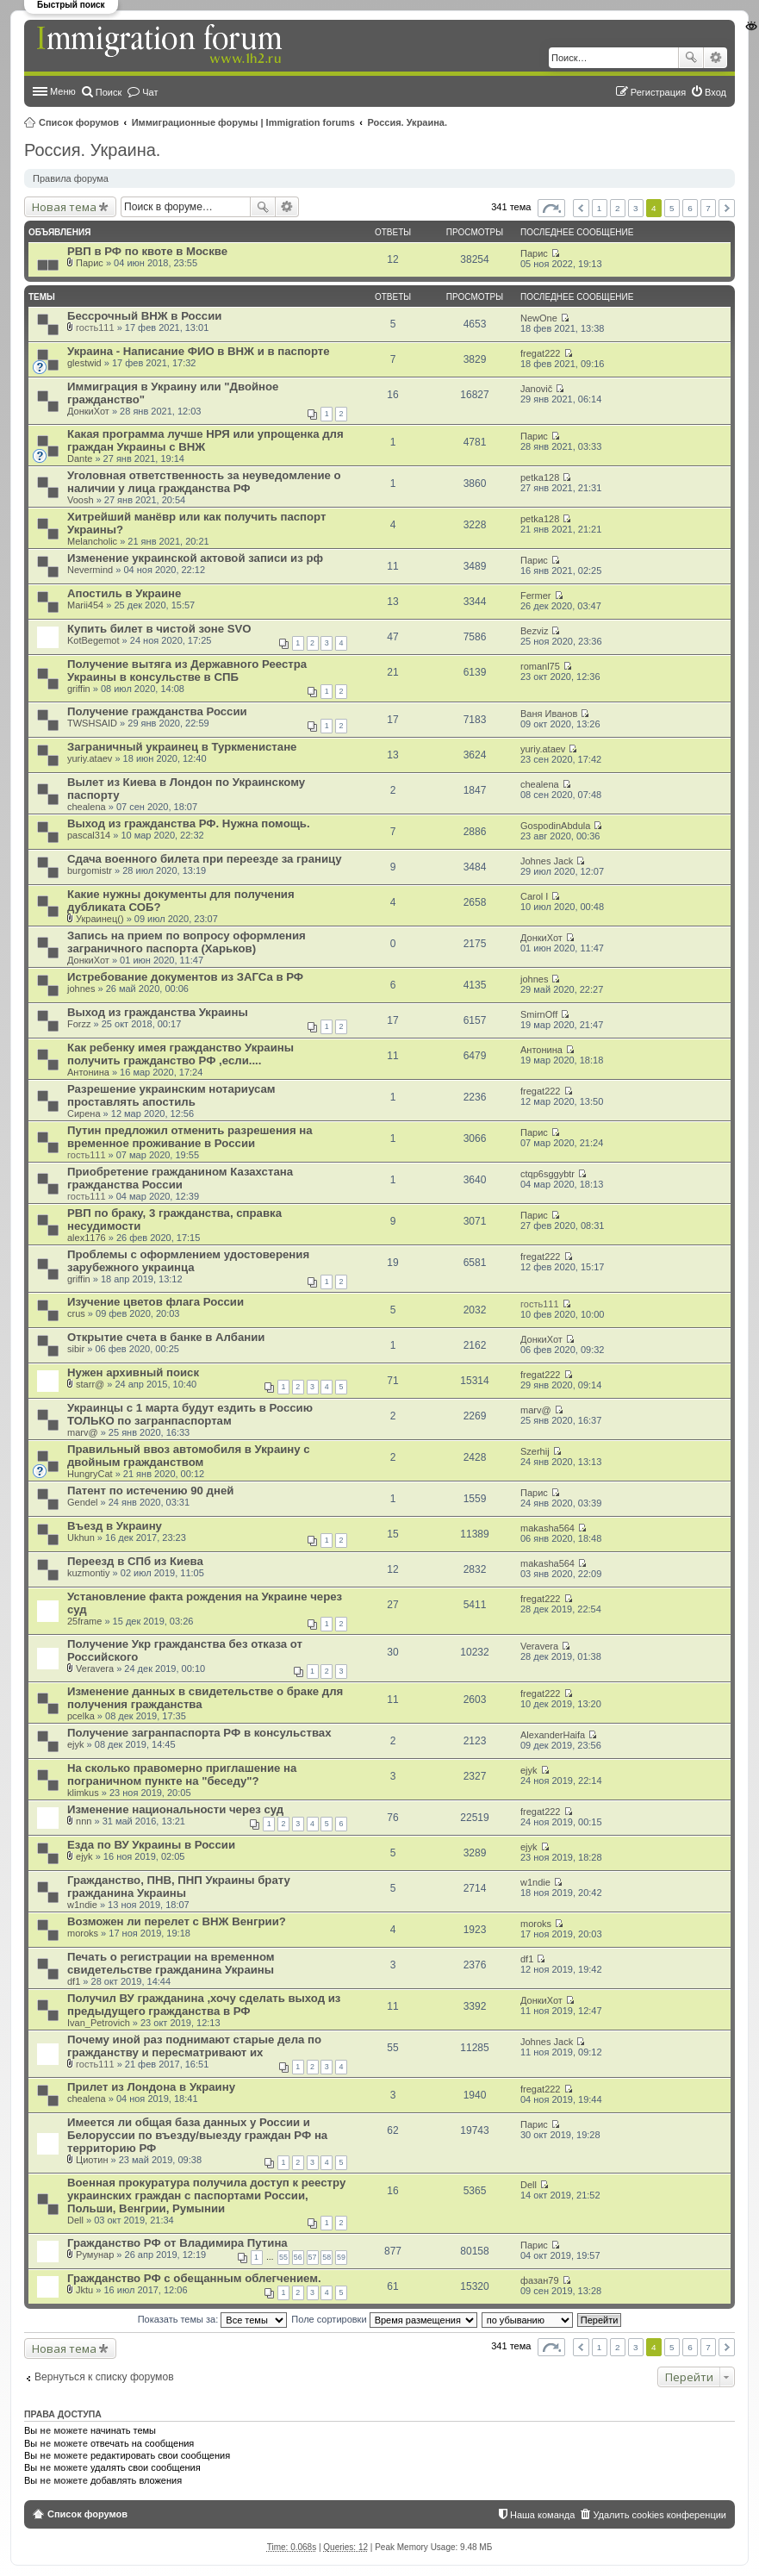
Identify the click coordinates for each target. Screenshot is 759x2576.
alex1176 (86, 1237)
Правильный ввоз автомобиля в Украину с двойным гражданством (188, 1456)
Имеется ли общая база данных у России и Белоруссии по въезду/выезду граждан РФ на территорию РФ (197, 2135)
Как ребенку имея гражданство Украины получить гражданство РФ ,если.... (180, 1054)
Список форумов (79, 122)
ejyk (75, 1744)
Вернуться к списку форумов (104, 2377)
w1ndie (82, 1904)
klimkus (83, 1792)
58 (326, 2257)
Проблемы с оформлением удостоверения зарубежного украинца (188, 1261)
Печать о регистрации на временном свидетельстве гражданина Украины (171, 1963)
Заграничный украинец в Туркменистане (181, 746)
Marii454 (85, 605)
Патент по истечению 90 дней (150, 1490)
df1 (73, 1981)
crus (76, 1313)
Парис (89, 263)
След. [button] (727, 208)
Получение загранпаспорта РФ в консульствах (199, 1732)
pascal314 (88, 835)
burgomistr (89, 870)
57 (312, 2257)
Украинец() (100, 919)
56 (298, 2257)
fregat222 (540, 353)
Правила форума (71, 178)
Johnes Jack (546, 861)
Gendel (82, 1502)
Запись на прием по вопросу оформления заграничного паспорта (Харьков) (186, 942)
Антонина (88, 1072)
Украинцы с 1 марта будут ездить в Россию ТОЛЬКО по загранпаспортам (190, 1414)
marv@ (82, 1432)
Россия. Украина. (408, 122)
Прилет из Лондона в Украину (151, 2086)
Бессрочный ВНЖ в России (144, 315)
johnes (81, 988)
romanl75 (540, 666)
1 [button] (599, 208)
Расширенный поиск (715, 57)
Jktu (84, 2290)
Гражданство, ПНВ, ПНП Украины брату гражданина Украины (178, 1886)
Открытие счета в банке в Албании (165, 1337)
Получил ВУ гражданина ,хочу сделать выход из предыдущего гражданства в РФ (203, 2005)
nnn (83, 1821)
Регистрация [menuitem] (658, 92)
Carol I (534, 896)
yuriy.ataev (89, 758)
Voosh (80, 500)
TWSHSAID (92, 723)
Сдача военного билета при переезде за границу (204, 858)
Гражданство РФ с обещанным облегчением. (194, 2278)
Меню (63, 91)
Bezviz (534, 631)
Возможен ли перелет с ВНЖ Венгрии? (176, 1921)
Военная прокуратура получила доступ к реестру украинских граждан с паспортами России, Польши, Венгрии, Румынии (206, 2195)
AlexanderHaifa (552, 1735)
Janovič (536, 389)
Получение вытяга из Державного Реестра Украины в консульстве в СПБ (187, 670)
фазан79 (539, 2280)
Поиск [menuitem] (108, 92)
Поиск (691, 57)
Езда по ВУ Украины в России (151, 1844)
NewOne (538, 318)
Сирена (84, 1113)
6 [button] (690, 208)
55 (283, 2257)
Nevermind (90, 569)
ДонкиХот (88, 411)
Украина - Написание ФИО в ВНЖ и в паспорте (198, 351)
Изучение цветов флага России (155, 1301)
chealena (86, 806)
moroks (82, 1933)
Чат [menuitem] (150, 92)
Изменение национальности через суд (175, 1809)
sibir (75, 1349)
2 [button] (617, 208)
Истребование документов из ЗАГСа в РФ (185, 976)
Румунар (95, 2254)
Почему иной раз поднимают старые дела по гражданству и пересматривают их (194, 2046)
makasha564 (547, 1528)
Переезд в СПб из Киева (135, 1561)
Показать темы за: (213, 2319)
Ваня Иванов (548, 713)
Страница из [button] (551, 208)
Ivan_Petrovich (98, 2023)
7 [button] (708, 208)
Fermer (535, 595)
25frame (84, 1621)
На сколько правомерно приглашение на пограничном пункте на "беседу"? (181, 1774)
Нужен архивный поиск (133, 1372)
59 (341, 2257)
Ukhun (81, 1537)
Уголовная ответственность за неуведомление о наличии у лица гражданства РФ (204, 482)
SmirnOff (538, 1014)
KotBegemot (93, 640)
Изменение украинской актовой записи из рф (195, 558)
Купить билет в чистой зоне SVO (159, 628)
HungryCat (90, 1474)
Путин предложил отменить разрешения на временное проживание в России (190, 1137)
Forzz (79, 1024)
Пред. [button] (581, 208)
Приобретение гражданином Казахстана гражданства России (180, 1178)
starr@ (90, 1384)
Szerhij (535, 1451)
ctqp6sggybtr (547, 1174)
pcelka (81, 1716)
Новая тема (64, 207)
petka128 (539, 477)
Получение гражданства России (157, 711)
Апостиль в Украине (124, 593)
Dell (75, 2220)
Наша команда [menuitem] (542, 2515)
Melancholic (92, 541)
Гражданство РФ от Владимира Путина (177, 2242)
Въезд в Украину (114, 1525)
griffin (78, 688)
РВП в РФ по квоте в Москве (147, 251)
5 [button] (672, 208)
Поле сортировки (383, 2319)
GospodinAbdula (555, 825)
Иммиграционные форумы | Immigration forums (243, 122)
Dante (79, 458)
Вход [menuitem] (715, 92)
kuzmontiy (88, 1573)
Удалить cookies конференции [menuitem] (659, 2515)
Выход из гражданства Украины (157, 1012)
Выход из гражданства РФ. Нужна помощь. (188, 823)
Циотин (92, 2160)
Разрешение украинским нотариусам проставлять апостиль (171, 1095)
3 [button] (635, 208)
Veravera (95, 1668)
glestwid (84, 363)
